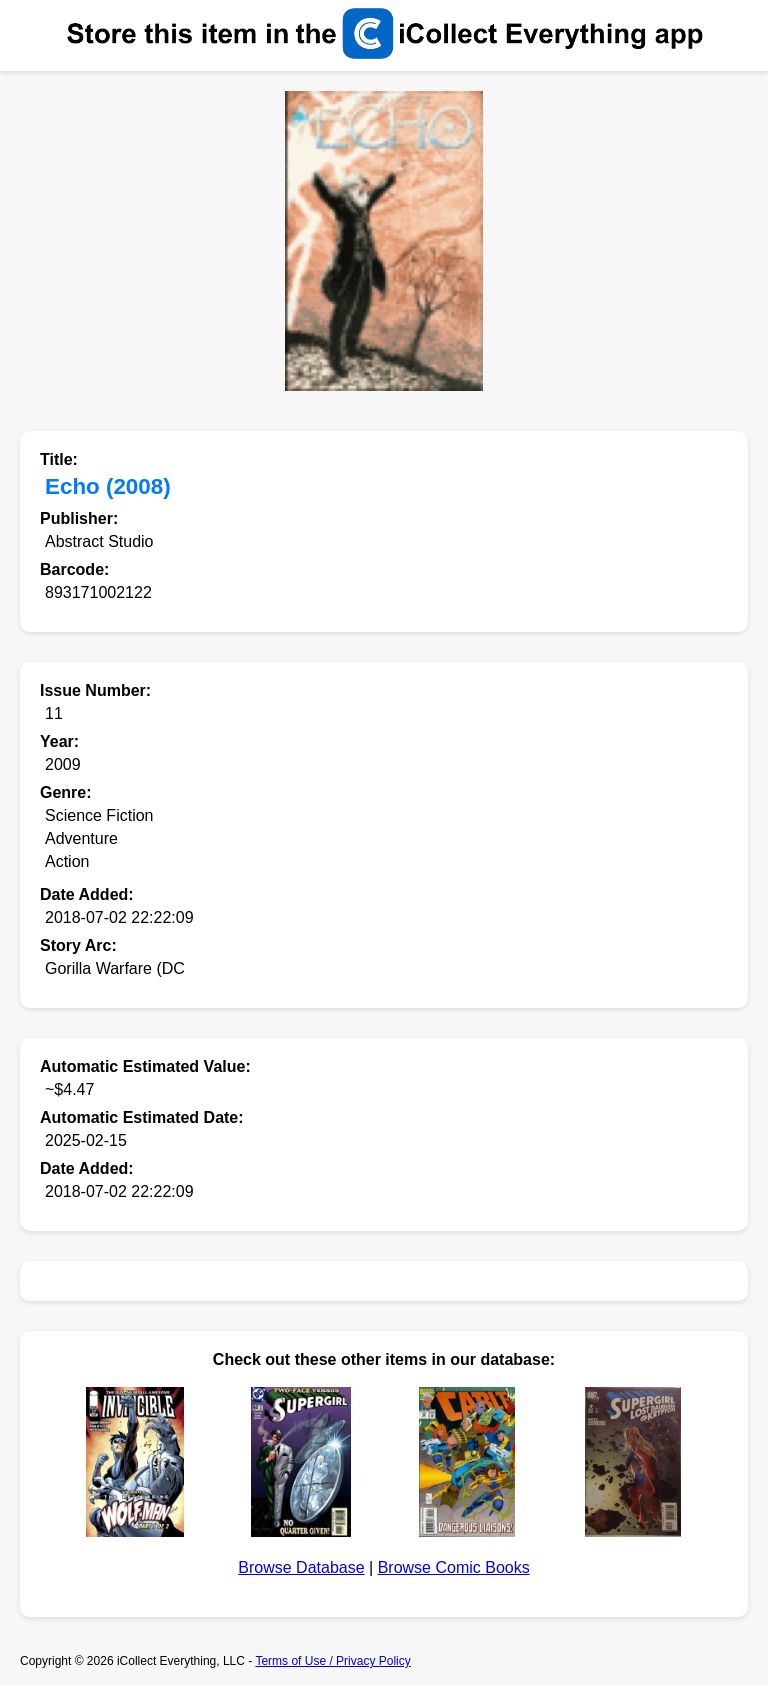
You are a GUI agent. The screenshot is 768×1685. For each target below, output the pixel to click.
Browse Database (301, 1567)
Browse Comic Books (454, 1567)
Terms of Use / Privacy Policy (332, 1661)
